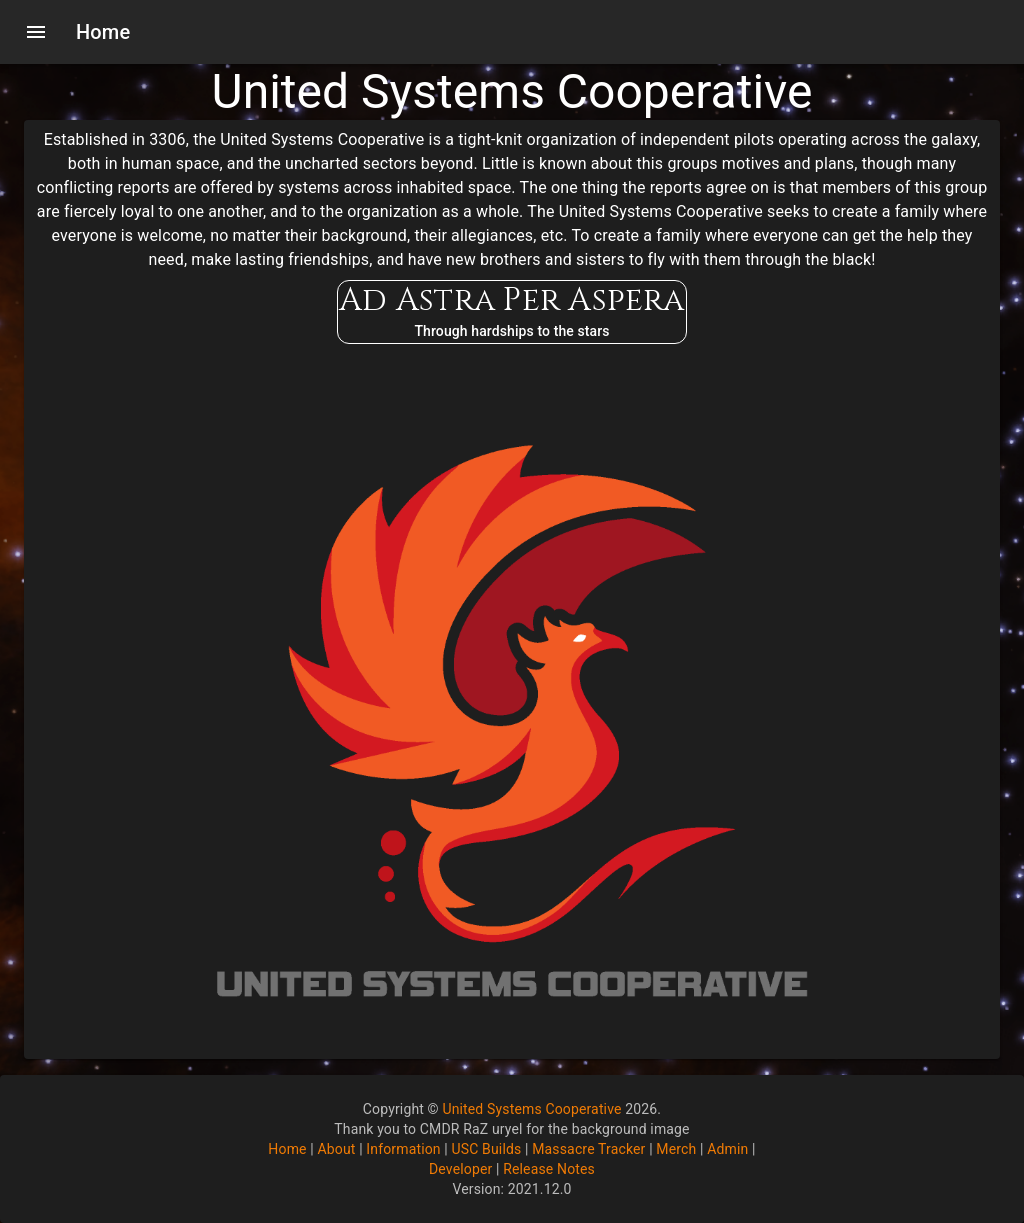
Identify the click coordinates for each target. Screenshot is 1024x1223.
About (336, 1149)
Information (403, 1149)
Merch (676, 1149)
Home (287, 1149)
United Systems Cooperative (531, 1109)
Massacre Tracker (588, 1149)
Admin (727, 1149)
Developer (460, 1169)
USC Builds (487, 1149)
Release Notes (549, 1169)
